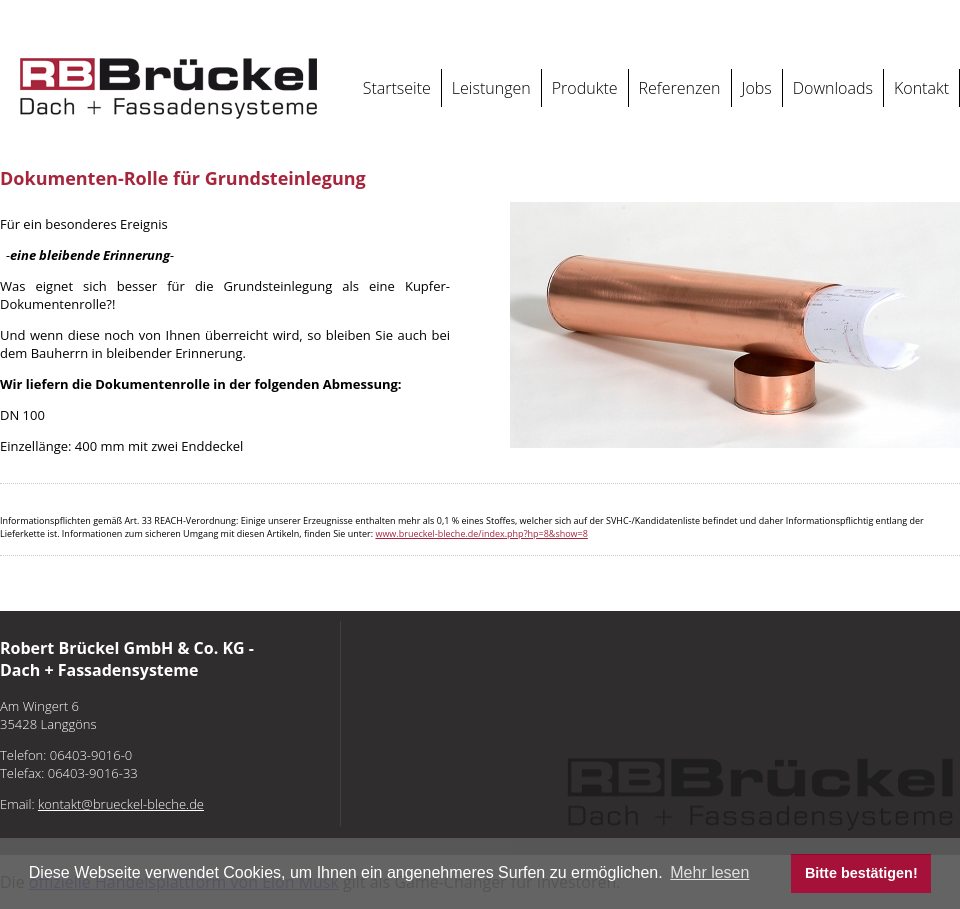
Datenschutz (776, 19)
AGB (826, 19)
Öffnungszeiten (881, 19)
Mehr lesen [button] (709, 872)
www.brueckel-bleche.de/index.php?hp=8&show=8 (481, 533)
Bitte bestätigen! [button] (861, 873)
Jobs (757, 88)
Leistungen (491, 88)
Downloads (833, 88)
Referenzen (680, 88)
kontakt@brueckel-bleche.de (606, 19)
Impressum (709, 19)
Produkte (585, 88)
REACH (944, 19)
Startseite (397, 88)
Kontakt (921, 88)
